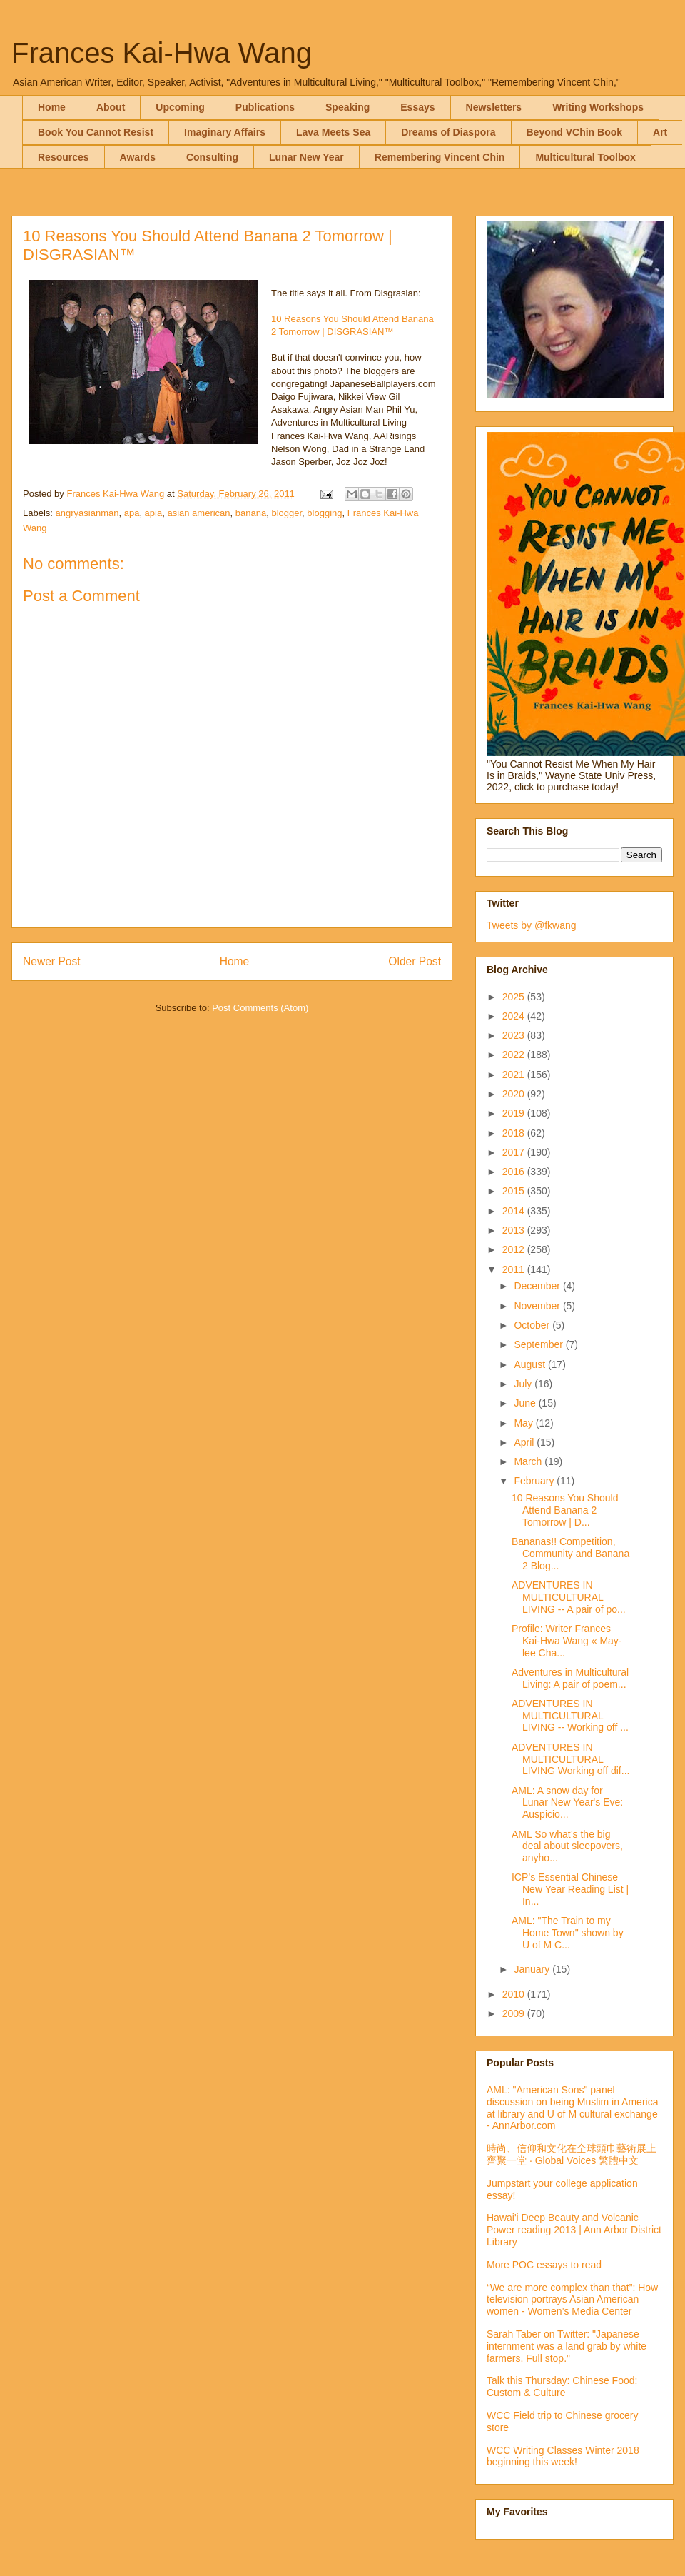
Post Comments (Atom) (260, 1007)
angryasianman (87, 513)
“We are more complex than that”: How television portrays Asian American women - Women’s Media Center (572, 2300)
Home (52, 107)
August (530, 1364)
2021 (514, 1074)
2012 (514, 1249)
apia (154, 513)
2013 (514, 1230)
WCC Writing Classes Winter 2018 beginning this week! (563, 2456)
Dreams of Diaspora (448, 132)
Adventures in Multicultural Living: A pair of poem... (570, 1678)
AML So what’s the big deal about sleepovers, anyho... (567, 1846)
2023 (514, 1035)
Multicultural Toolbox (585, 157)
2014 (514, 1211)
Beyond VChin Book (575, 132)
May (524, 1423)
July (524, 1383)
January (533, 1969)
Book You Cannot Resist (95, 132)
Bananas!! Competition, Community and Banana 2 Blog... (570, 1553)
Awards (138, 157)
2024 (514, 1016)
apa (132, 513)
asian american (198, 513)
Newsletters (494, 107)
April (525, 1442)
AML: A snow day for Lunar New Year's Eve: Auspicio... (567, 1803)
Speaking (347, 107)
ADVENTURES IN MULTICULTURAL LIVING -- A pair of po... (569, 1597)
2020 (514, 1094)
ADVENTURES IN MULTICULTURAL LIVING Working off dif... (570, 1759)
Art (660, 132)
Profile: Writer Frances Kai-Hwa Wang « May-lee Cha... (567, 1641)
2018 (514, 1133)
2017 (514, 1152)
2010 (514, 1994)
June (526, 1403)
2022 (514, 1054)
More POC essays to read (544, 2264)
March (529, 1461)
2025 (514, 996)
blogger (286, 513)
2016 (514, 1171)
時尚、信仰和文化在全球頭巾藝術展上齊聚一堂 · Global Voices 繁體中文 (571, 2154)
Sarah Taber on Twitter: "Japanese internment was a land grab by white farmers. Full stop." (566, 2346)
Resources (63, 157)
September (539, 1344)
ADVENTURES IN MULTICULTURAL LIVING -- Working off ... (570, 1716)
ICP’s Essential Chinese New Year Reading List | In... (570, 1889)
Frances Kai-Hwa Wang (161, 53)
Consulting (212, 157)
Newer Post (52, 961)
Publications (265, 107)
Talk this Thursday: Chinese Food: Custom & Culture (562, 2386)
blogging (324, 513)
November (538, 1306)
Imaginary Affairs (224, 132)
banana (250, 513)
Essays (417, 107)
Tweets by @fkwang (532, 925)
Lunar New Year (306, 157)
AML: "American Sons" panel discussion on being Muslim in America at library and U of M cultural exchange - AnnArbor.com (572, 2107)
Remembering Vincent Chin (440, 157)
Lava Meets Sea (333, 132)
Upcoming (180, 107)
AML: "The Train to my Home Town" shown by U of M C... (568, 1933)
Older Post (414, 961)
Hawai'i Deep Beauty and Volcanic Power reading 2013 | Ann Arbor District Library (574, 2230)
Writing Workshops (598, 107)
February (535, 1480)
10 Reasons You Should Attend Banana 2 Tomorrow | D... (565, 1510)
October (533, 1325)
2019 (514, 1113)
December (538, 1286)
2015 (514, 1191)
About (110, 107)
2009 (514, 2013)
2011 (514, 1269)
